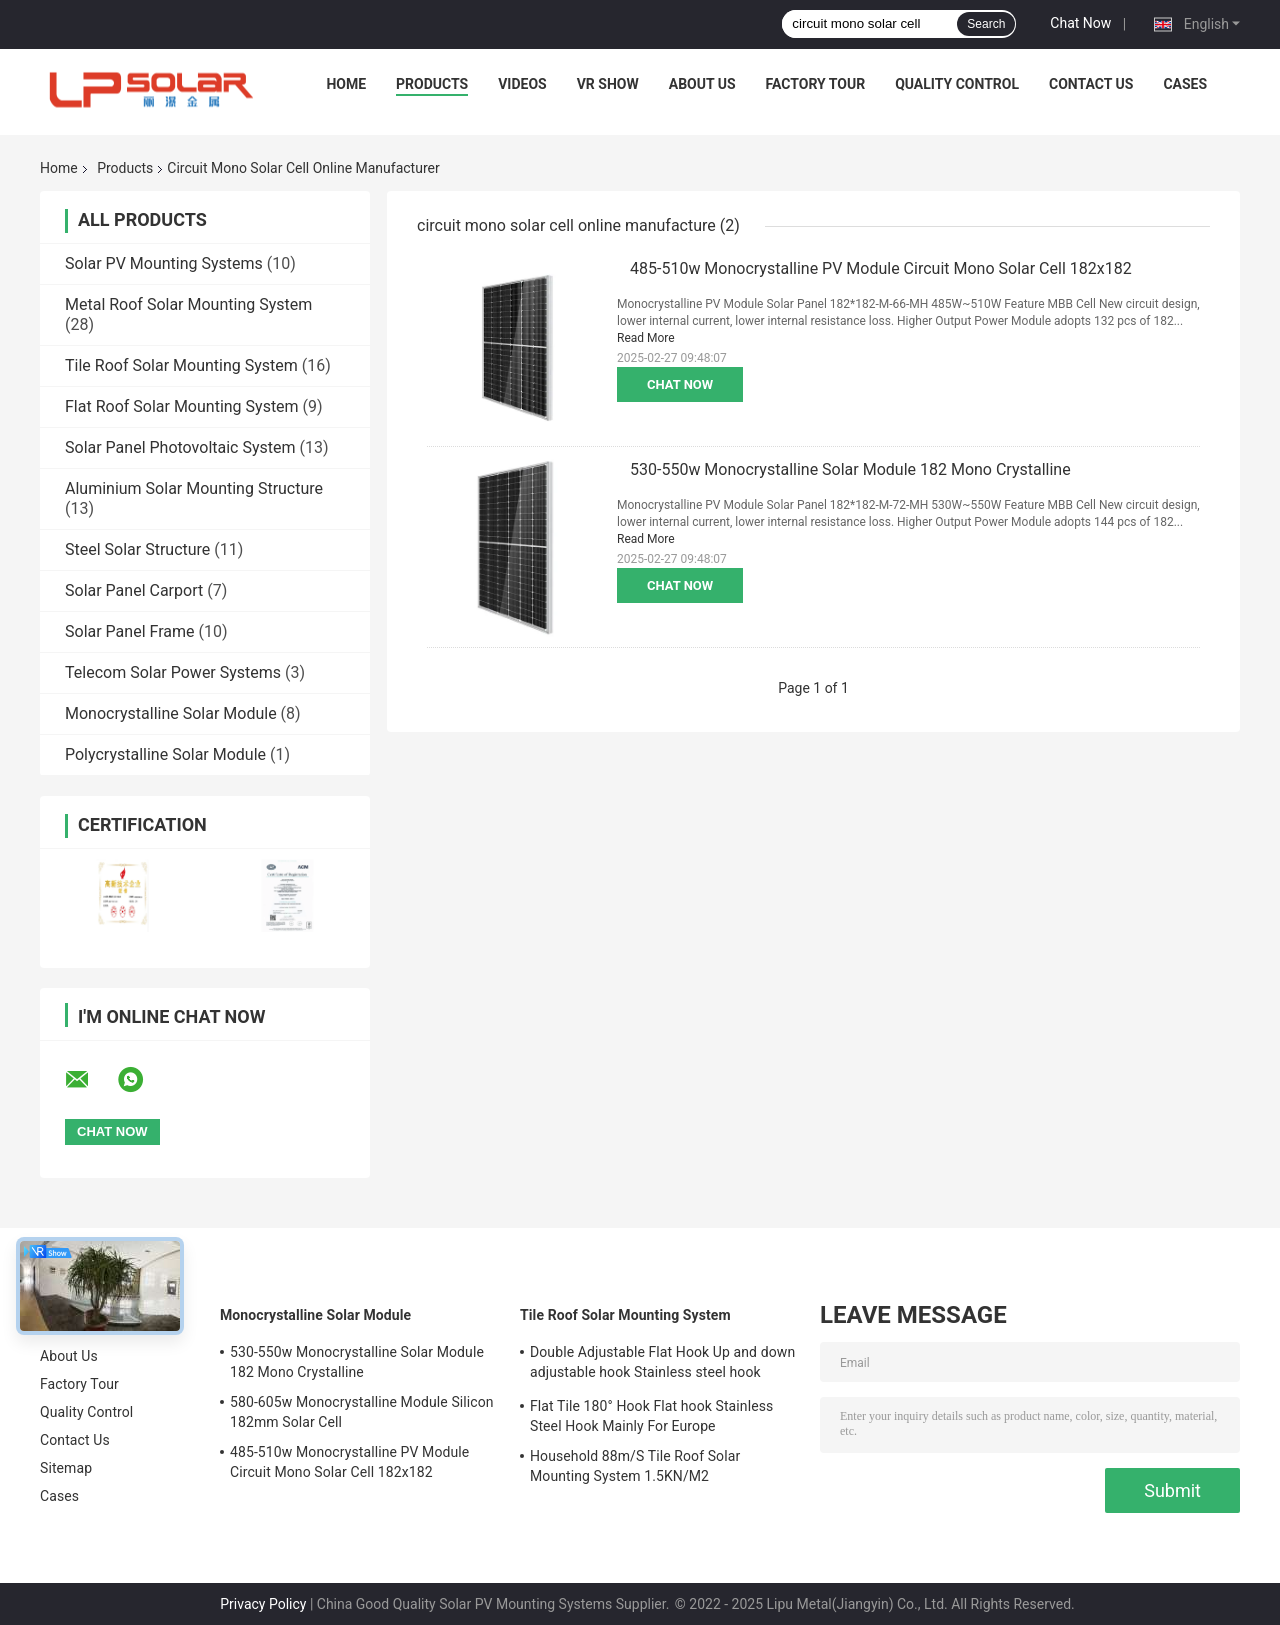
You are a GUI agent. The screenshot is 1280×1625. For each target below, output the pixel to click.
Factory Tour (816, 84)
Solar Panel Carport (134, 590)
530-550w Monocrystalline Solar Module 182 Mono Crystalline (850, 469)
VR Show (608, 84)
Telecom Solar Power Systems (173, 672)
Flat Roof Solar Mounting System (182, 406)
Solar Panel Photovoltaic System (180, 447)
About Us (702, 84)
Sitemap (66, 1468)
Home (346, 84)
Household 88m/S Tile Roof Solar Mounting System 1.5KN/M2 (635, 1466)
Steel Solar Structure (137, 549)
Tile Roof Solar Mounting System (181, 365)
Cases (1185, 84)
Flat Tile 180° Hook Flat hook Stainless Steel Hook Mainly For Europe (651, 1416)
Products (432, 84)
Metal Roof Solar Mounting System (188, 304)
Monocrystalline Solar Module (171, 713)
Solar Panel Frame (129, 631)
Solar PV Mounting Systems (164, 263)
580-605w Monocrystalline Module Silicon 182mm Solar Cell (362, 1412)
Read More (646, 338)
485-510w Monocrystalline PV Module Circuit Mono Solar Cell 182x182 (881, 268)
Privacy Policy (263, 1604)
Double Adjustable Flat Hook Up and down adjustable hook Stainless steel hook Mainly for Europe (662, 1365)
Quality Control (957, 84)
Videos (522, 84)
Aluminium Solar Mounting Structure (194, 488)
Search (986, 24)
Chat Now (1080, 23)
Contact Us (1091, 84)
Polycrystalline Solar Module (165, 754)
